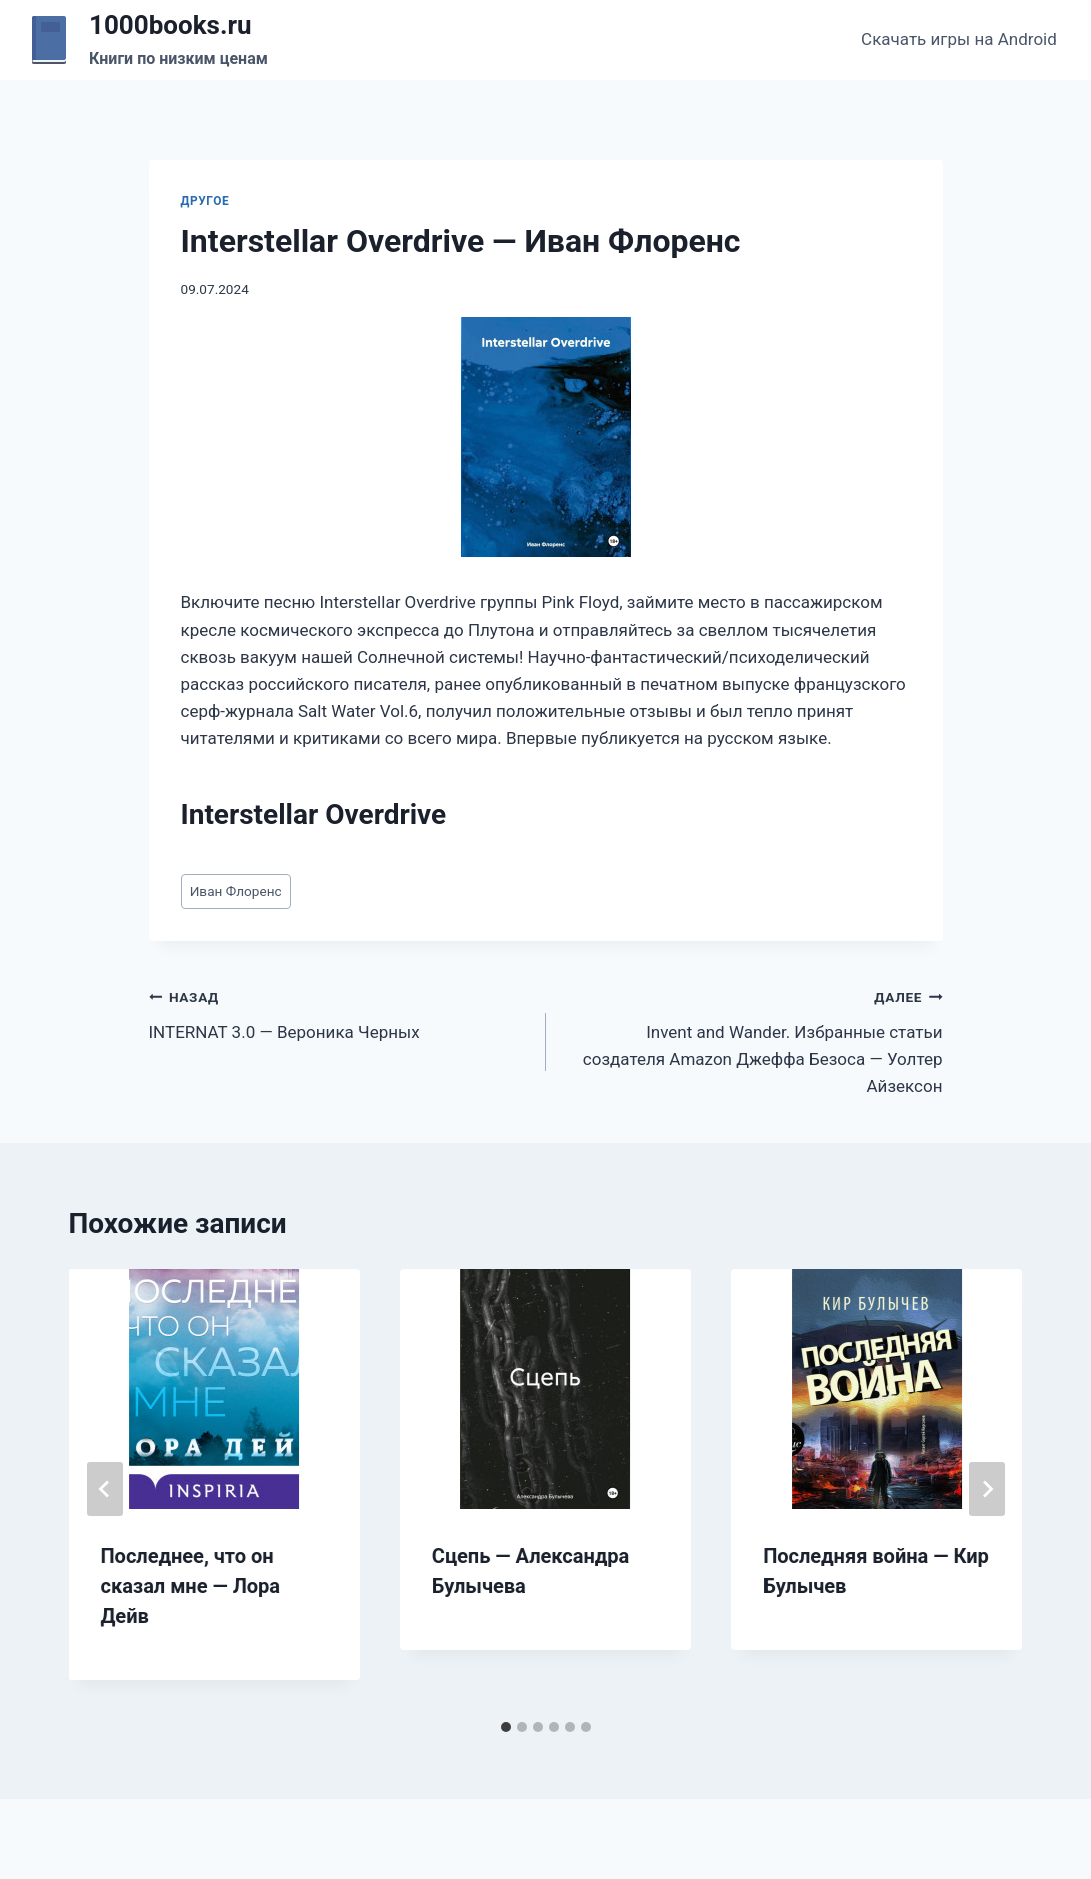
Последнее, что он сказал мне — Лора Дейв (191, 1586)
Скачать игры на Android (959, 39)
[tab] (506, 1727)
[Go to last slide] (105, 1489)
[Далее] (987, 1489)
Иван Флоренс (236, 891)
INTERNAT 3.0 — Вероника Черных (339, 1012)
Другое (205, 201)
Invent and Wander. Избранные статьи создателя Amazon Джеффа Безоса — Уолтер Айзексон (753, 1039)
